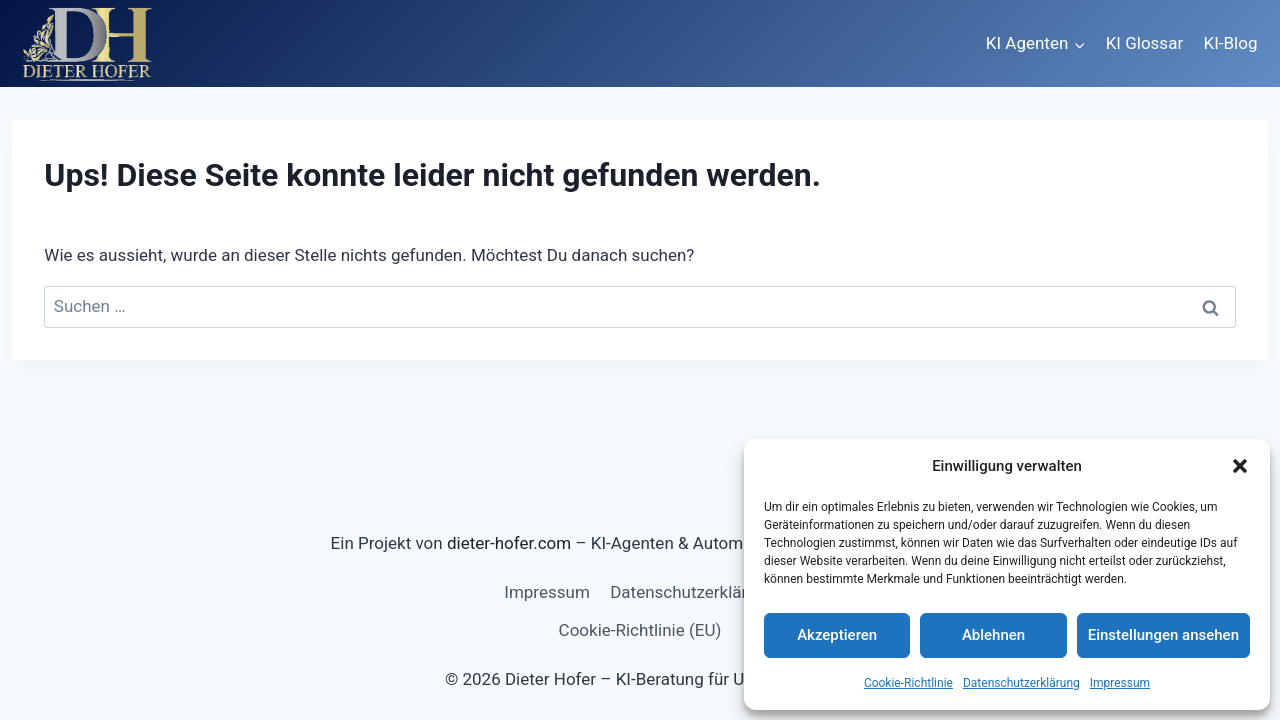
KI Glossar (1144, 43)
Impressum (1120, 683)
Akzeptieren (837, 635)
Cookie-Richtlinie (908, 683)
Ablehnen (993, 635)
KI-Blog (1231, 43)
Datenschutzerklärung (1021, 683)
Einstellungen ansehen (1163, 635)
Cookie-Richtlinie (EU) (640, 630)
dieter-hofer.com (509, 543)
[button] (1240, 466)
